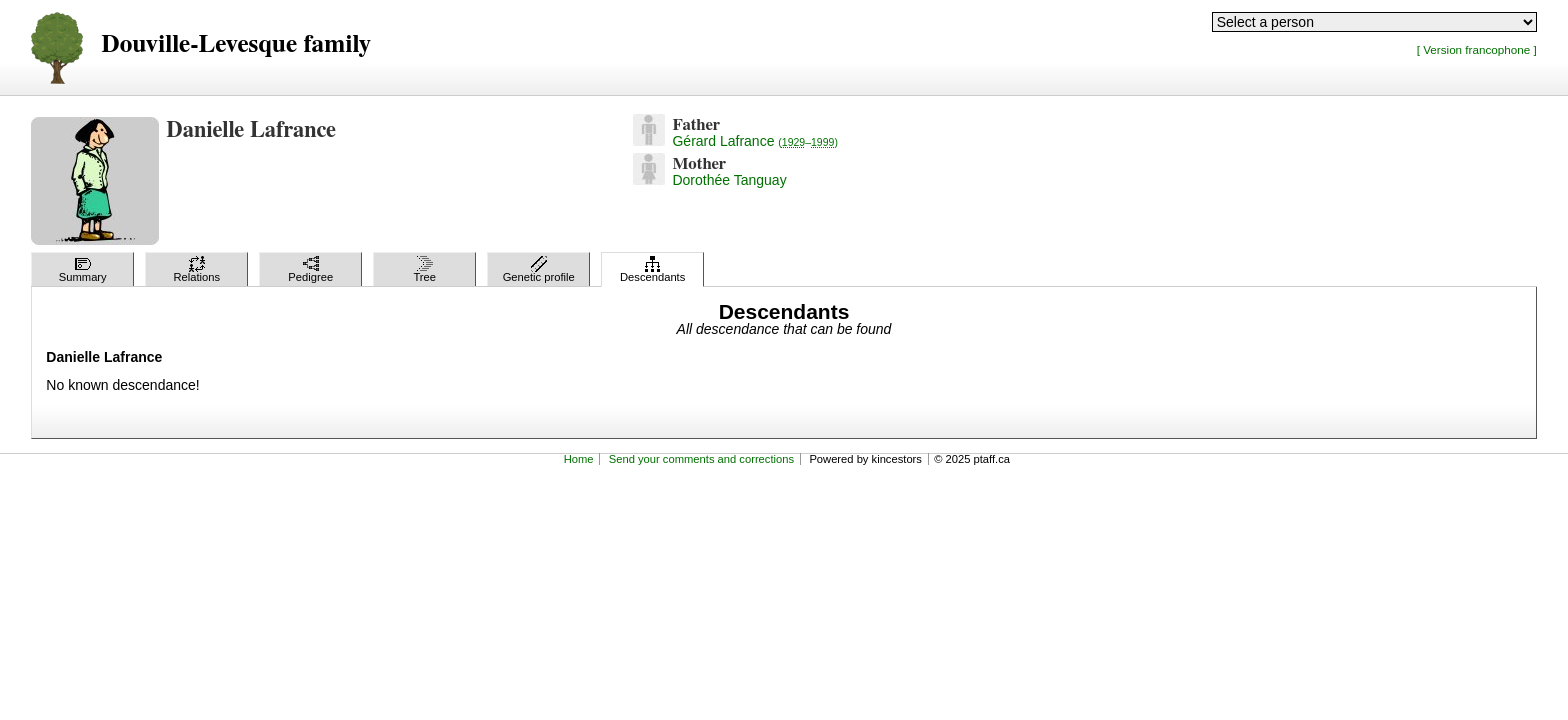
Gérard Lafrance (754, 141)
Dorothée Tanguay (729, 180)
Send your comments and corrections (701, 459)
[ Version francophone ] (1477, 49)
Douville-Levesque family (235, 44)
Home (579, 459)
